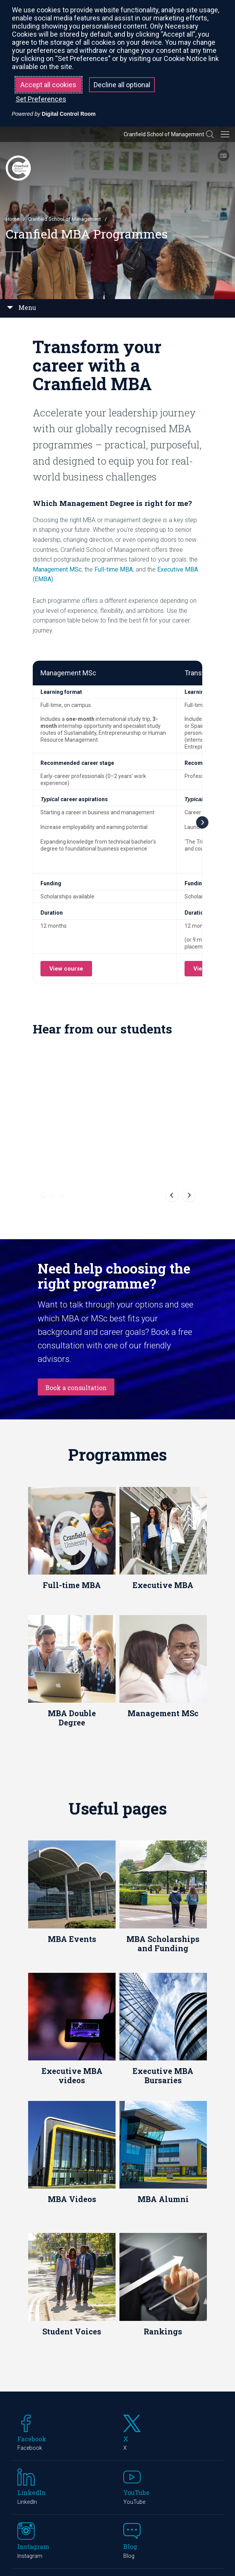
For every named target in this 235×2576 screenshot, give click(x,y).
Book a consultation (76, 1204)
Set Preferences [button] (41, 99)
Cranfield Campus (49, 2408)
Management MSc (57, 569)
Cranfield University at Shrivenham (88, 2477)
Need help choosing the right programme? (114, 1092)
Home (12, 219)
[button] (43, 1011)
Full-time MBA (113, 569)
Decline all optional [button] (122, 85)
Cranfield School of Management (164, 134)
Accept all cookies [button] (48, 85)
